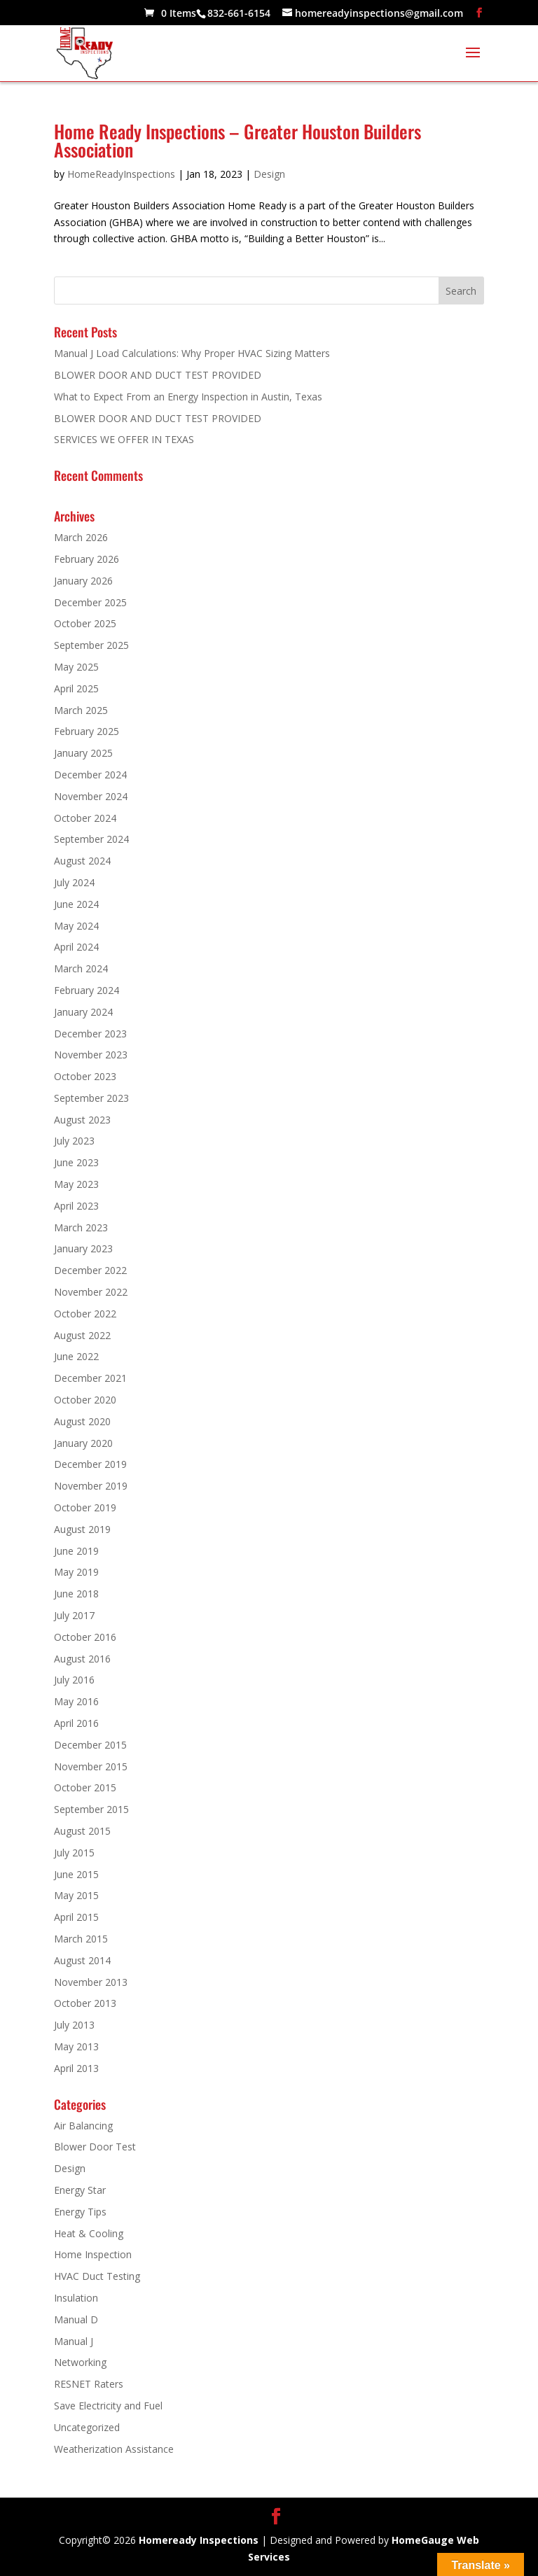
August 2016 (82, 1658)
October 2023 (85, 1076)
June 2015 (76, 1874)
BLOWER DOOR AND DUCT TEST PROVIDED (157, 375)
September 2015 (91, 1809)
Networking (80, 2362)
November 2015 (90, 1766)
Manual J (73, 2341)
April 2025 (76, 688)
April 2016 (76, 1723)
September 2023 (91, 1098)
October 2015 (85, 1787)
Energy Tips (80, 2211)
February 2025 (86, 731)
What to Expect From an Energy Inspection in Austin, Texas (188, 396)
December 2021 (90, 1378)
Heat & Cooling (88, 2233)
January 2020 (83, 1443)
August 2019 (82, 1529)
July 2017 (74, 1615)
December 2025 (90, 602)
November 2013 (90, 1982)
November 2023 (90, 1054)
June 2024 (76, 904)
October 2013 (85, 2003)
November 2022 (90, 1291)
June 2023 (76, 1162)
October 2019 (85, 1507)
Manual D (76, 2319)
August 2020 (82, 1421)
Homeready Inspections (198, 2540)
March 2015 (81, 1938)
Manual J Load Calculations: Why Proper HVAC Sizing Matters (192, 353)
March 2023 (81, 1227)
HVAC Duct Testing (97, 2276)
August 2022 (82, 1335)
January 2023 (83, 1248)
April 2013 (76, 2068)
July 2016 (74, 1679)
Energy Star (80, 2190)
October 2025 (85, 623)
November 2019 (90, 1485)
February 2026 (86, 559)
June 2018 (76, 1593)
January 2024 (83, 1011)
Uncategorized (87, 2427)
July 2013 (74, 2024)
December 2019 (90, 1464)
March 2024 (81, 968)
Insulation (76, 2297)
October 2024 (85, 818)
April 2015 (76, 1917)
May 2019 (76, 1571)
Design (269, 174)
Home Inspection (93, 2254)
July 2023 (74, 1140)
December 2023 (90, 1033)
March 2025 (81, 710)
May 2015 (76, 1895)
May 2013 (76, 2046)
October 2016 (85, 1637)
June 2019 (76, 1551)
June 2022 (76, 1356)
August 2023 (82, 1119)
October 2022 (85, 1313)
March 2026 (81, 537)
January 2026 (83, 580)
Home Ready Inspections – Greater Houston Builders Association (237, 140)
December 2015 (90, 1744)
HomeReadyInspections (121, 174)
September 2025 (91, 645)
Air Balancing (83, 2125)
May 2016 (76, 1701)
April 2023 (76, 1205)
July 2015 (74, 1852)
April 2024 (76, 946)
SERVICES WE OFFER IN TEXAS (124, 439)
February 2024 (86, 990)
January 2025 (83, 753)
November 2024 (90, 796)
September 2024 (91, 839)
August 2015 (82, 1830)
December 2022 (90, 1270)
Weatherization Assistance (114, 2449)
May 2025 (76, 666)
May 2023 (76, 1184)
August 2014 (82, 1960)
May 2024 (76, 925)
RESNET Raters (88, 2383)
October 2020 (85, 1399)
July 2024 (74, 882)
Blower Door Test (95, 2146)
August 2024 (82, 860)
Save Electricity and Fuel (108, 2405)
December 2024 (90, 774)
